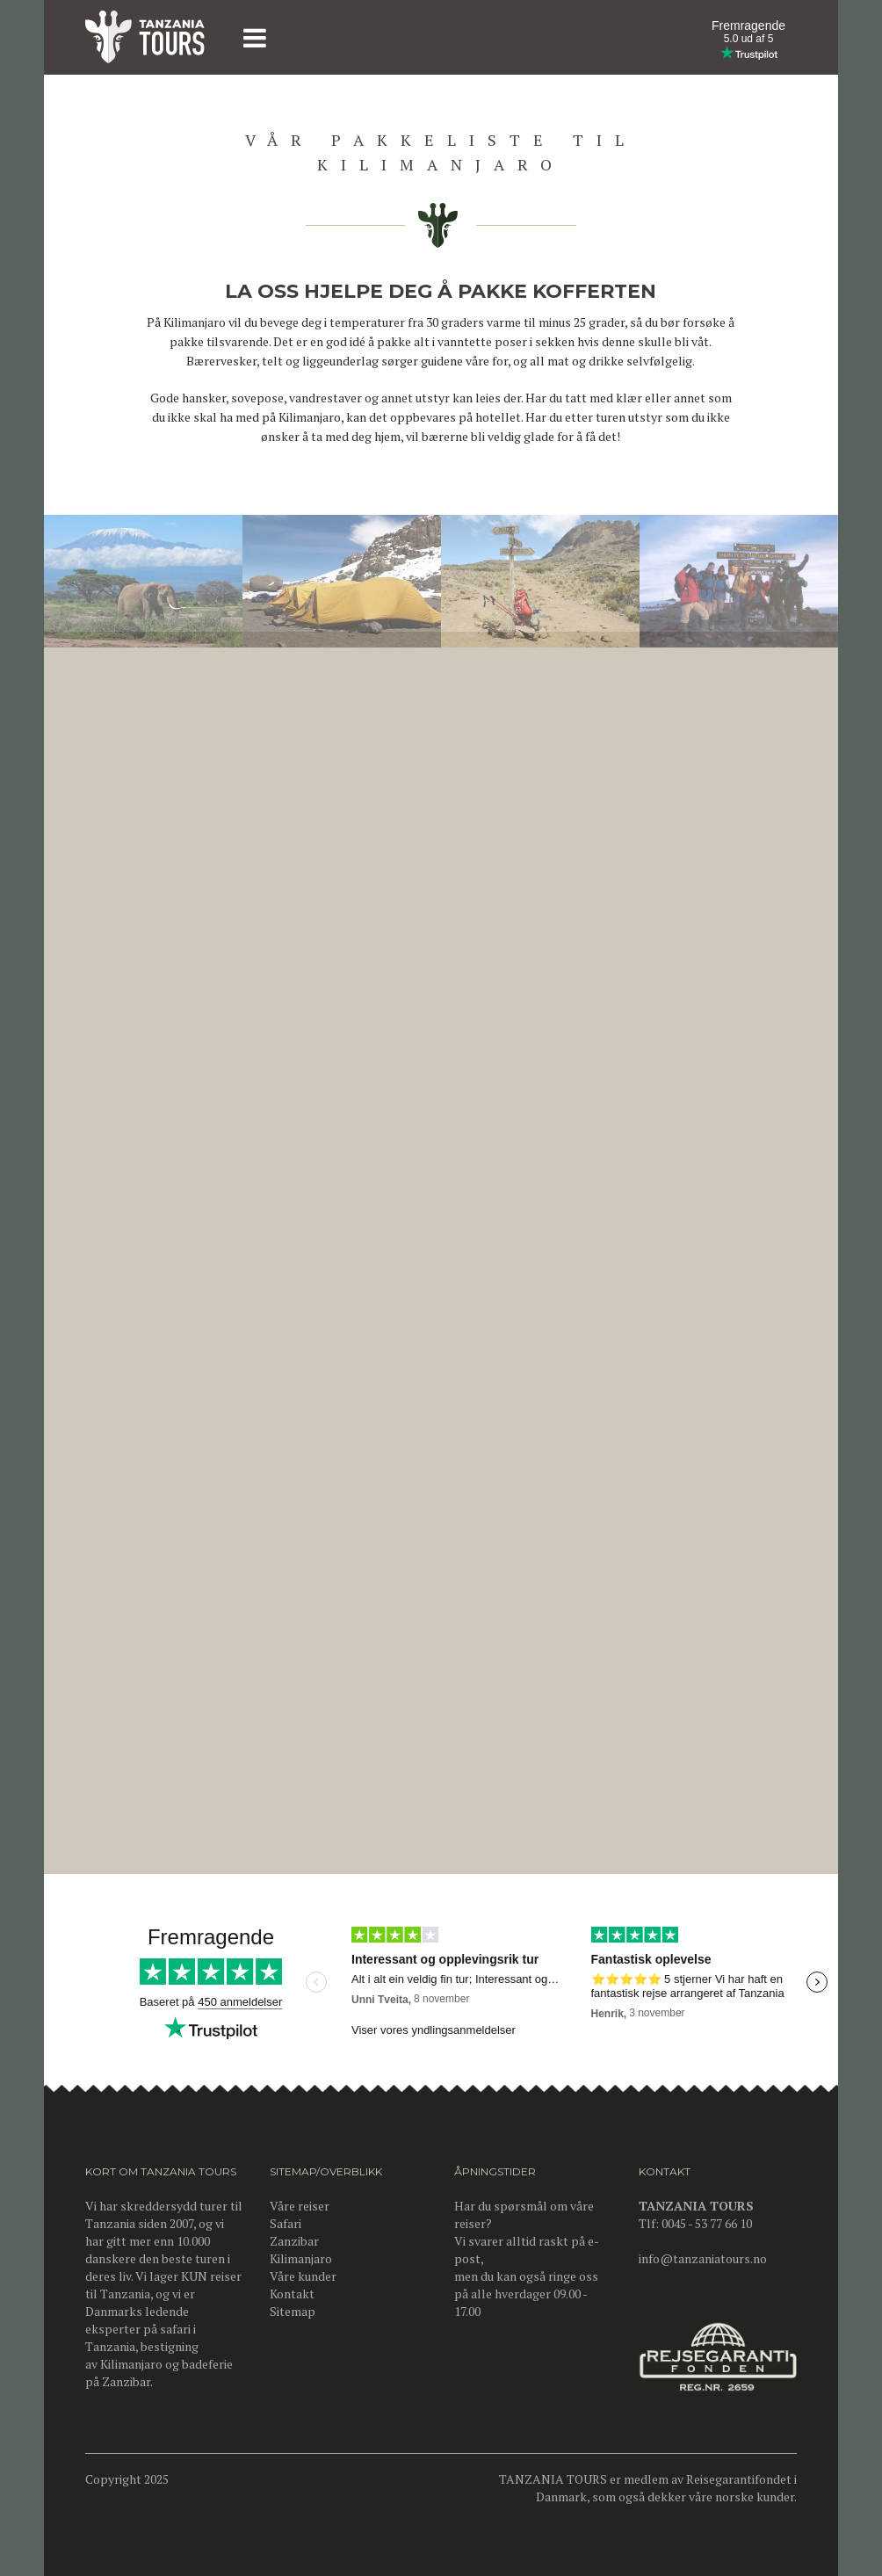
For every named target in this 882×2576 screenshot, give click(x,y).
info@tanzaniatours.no (703, 2258)
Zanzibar (126, 2381)
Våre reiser (299, 2205)
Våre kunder (303, 2276)
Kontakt (292, 2293)
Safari (285, 2223)
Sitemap (292, 2311)
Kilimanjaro (131, 2363)
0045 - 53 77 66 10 (707, 2223)
